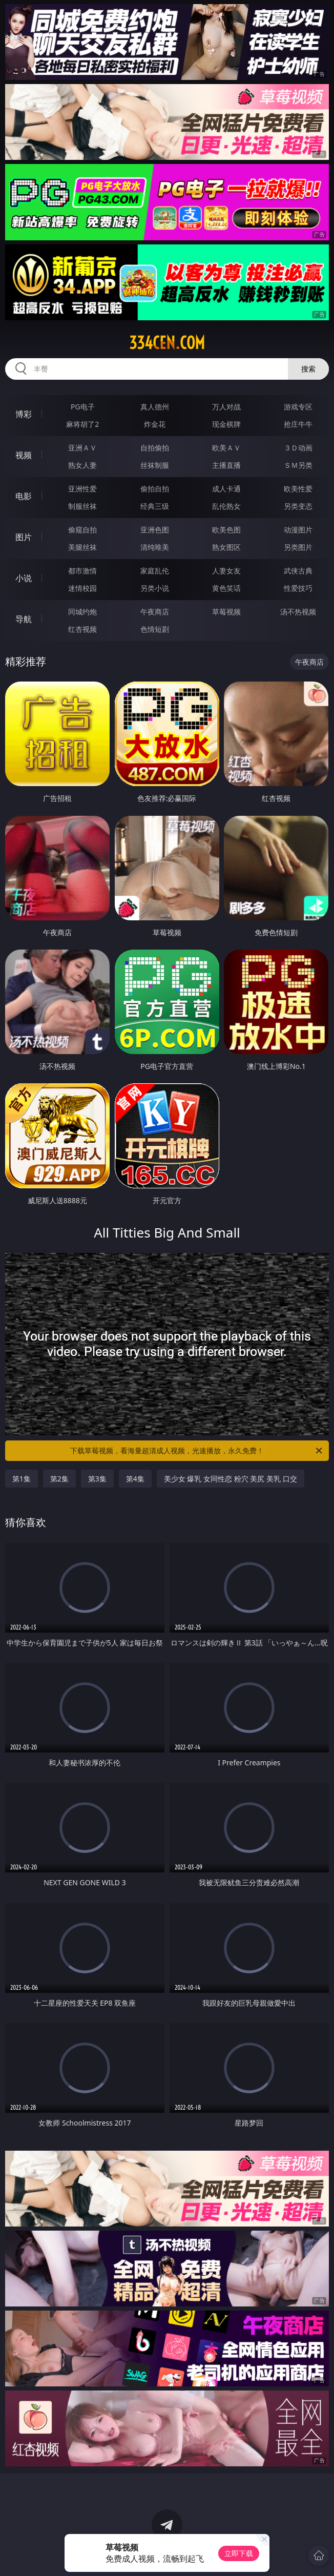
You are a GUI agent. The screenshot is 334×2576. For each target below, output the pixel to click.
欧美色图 (226, 529)
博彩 (23, 414)
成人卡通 (226, 488)
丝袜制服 (154, 465)
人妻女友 (226, 570)
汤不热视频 (298, 611)
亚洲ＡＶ (82, 447)
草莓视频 (226, 611)
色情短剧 (154, 629)
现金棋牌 (226, 424)
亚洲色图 (154, 529)
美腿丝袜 (82, 547)
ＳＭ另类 (298, 465)
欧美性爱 (298, 488)
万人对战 (226, 406)
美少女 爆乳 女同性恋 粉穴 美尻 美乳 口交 (230, 1478)
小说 (23, 578)
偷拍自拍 (154, 488)
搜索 (308, 369)
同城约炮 (82, 611)
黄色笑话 (226, 588)
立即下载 (238, 2553)
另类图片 (298, 547)
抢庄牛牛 (298, 424)
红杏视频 (82, 629)
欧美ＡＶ (226, 447)
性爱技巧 (298, 588)
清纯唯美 (154, 547)
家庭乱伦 (154, 570)
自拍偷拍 (154, 447)
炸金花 (154, 424)
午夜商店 (154, 611)
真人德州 (154, 406)
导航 (23, 619)
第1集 (21, 1478)
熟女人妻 (82, 465)
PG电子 (83, 406)
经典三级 (154, 506)
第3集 (97, 1478)
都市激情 (82, 570)
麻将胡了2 (82, 424)
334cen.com (167, 343)
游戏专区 (298, 406)
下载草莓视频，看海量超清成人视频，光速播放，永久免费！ (197, 1451)
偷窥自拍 (82, 529)
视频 (23, 455)
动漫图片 (298, 529)
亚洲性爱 (82, 488)
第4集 (135, 1478)
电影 (23, 496)
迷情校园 (82, 588)
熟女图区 (226, 547)
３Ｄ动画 (298, 447)
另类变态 (298, 506)
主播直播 (226, 465)
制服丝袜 (82, 506)
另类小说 (154, 588)
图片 (23, 537)
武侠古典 (298, 570)
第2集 (59, 1478)
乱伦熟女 (226, 506)
